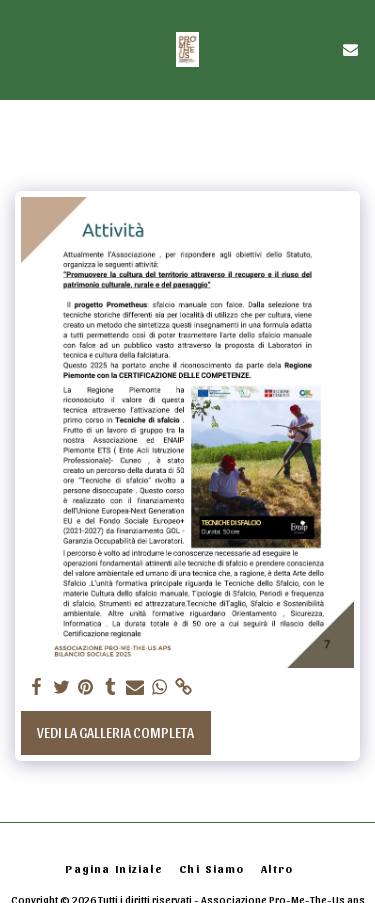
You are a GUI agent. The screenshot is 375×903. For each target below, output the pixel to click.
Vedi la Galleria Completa (115, 732)
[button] (22, 49)
